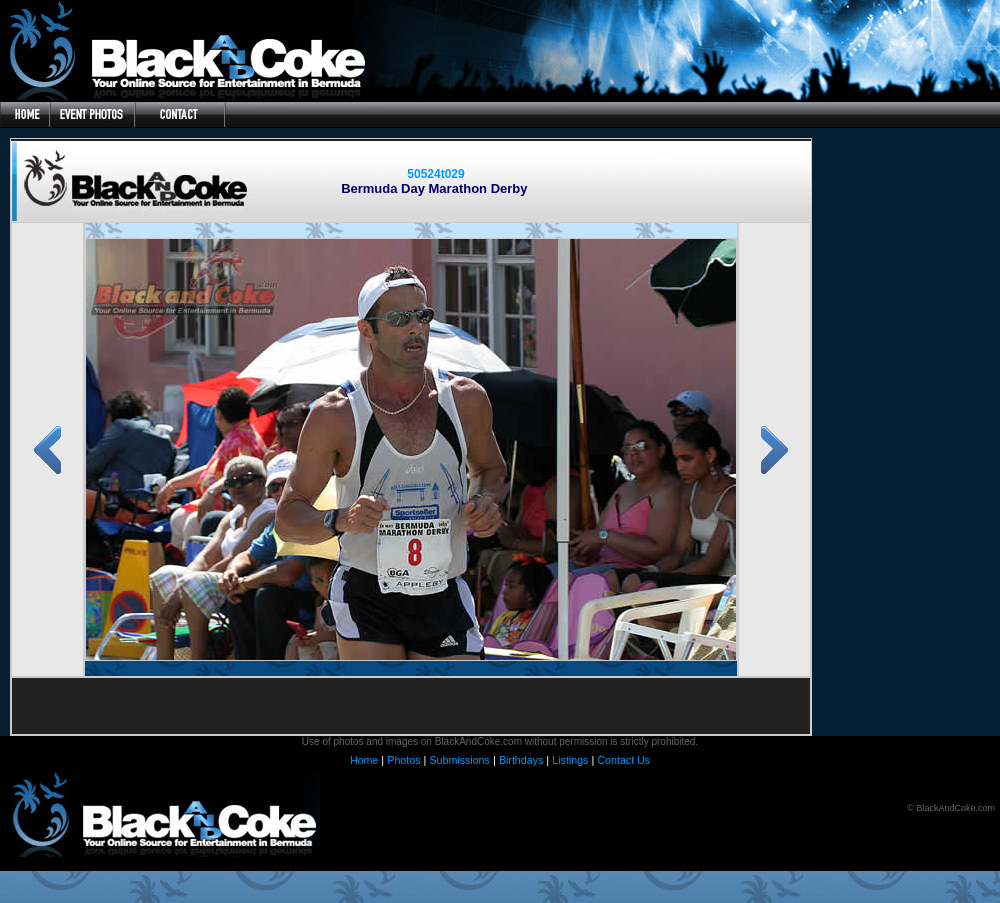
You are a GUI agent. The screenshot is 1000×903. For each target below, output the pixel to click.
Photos (403, 760)
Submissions (459, 760)
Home (364, 760)
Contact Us (623, 760)
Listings (570, 760)
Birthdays (521, 760)
